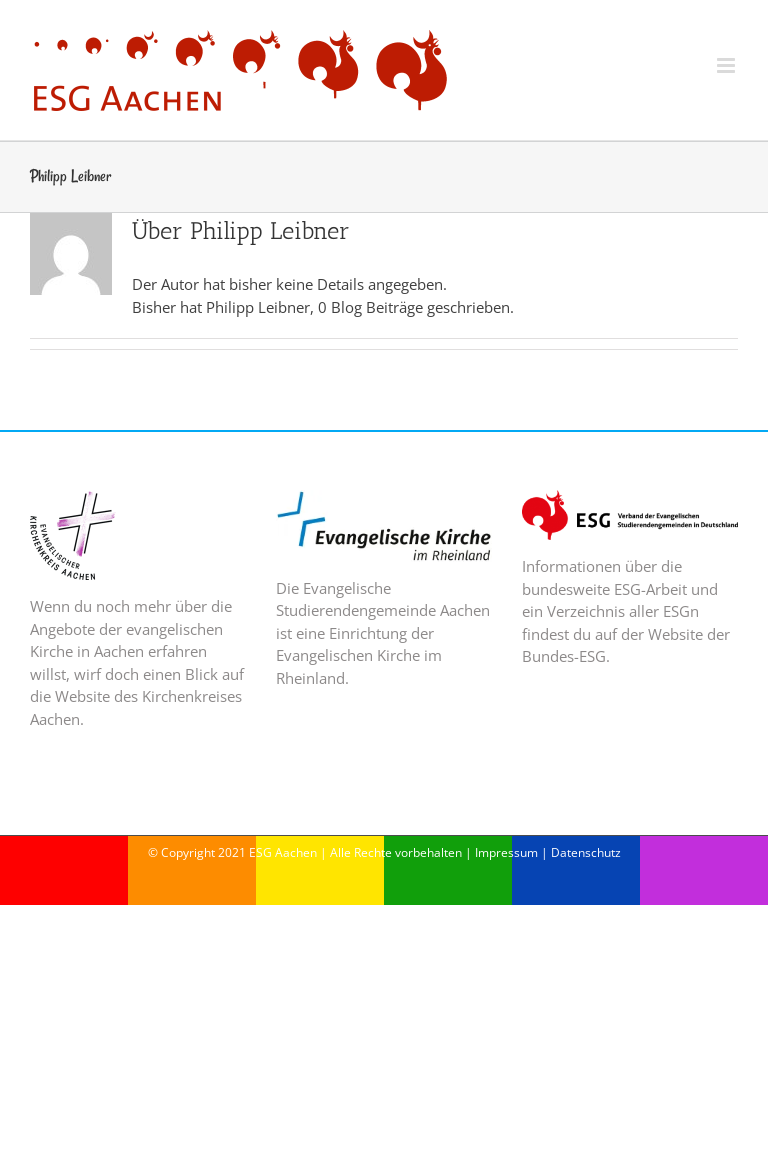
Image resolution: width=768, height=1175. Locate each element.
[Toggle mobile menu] (727, 65)
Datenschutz (586, 852)
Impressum (506, 852)
